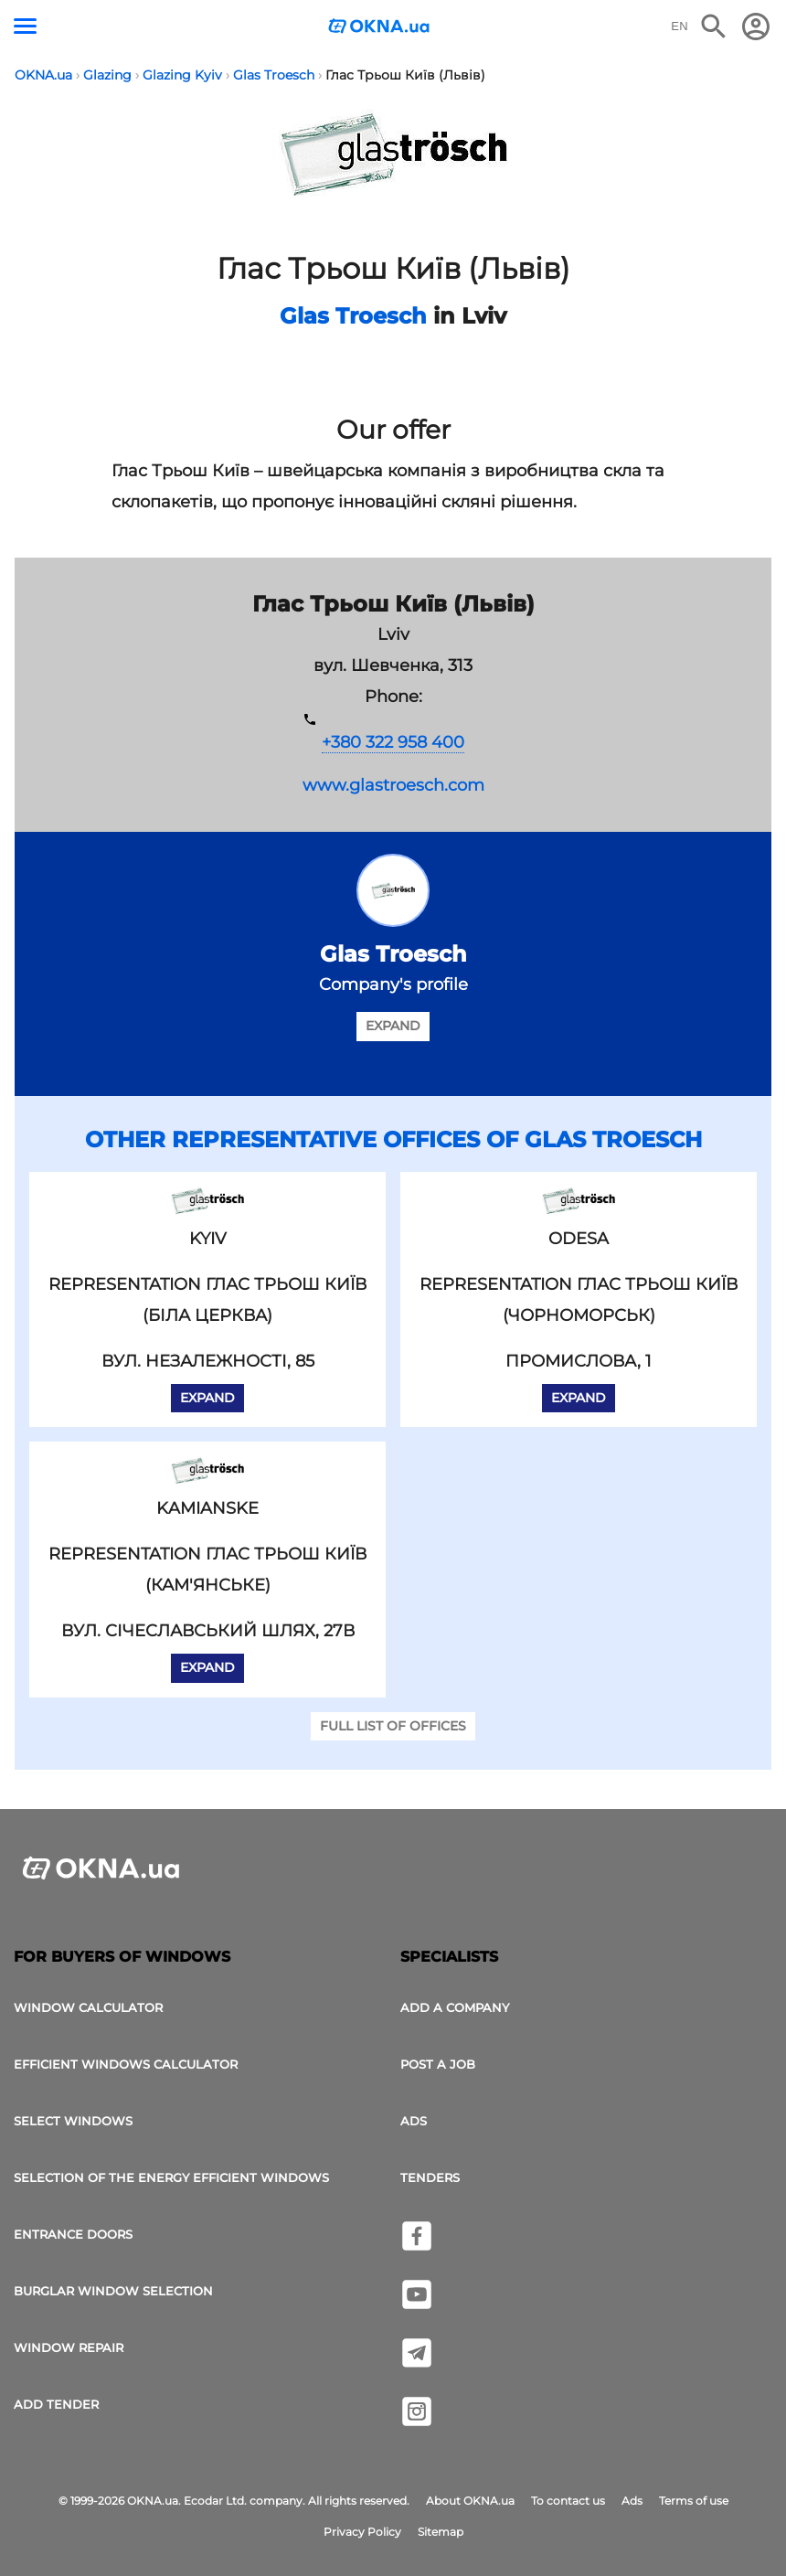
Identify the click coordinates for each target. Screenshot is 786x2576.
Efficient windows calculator (126, 2064)
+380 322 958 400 (393, 742)
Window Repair (68, 2347)
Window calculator (88, 2007)
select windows (73, 2120)
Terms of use (693, 2500)
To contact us (568, 2500)
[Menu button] (25, 26)
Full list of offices (393, 1726)
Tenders (430, 2177)
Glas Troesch (353, 316)
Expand (393, 1025)
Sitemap (440, 2532)
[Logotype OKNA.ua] (379, 28)
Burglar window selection (113, 2290)
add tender (56, 2404)
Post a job (437, 2064)
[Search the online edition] (713, 26)
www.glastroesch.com (393, 785)
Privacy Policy (362, 2532)
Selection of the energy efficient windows (171, 2177)
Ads (413, 2120)
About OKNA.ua (470, 2500)
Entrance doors (73, 2234)
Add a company (454, 2007)
